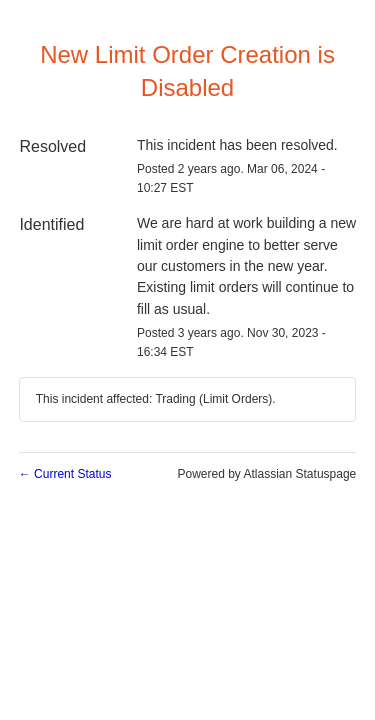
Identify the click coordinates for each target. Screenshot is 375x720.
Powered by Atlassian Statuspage (266, 474)
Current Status (65, 474)
